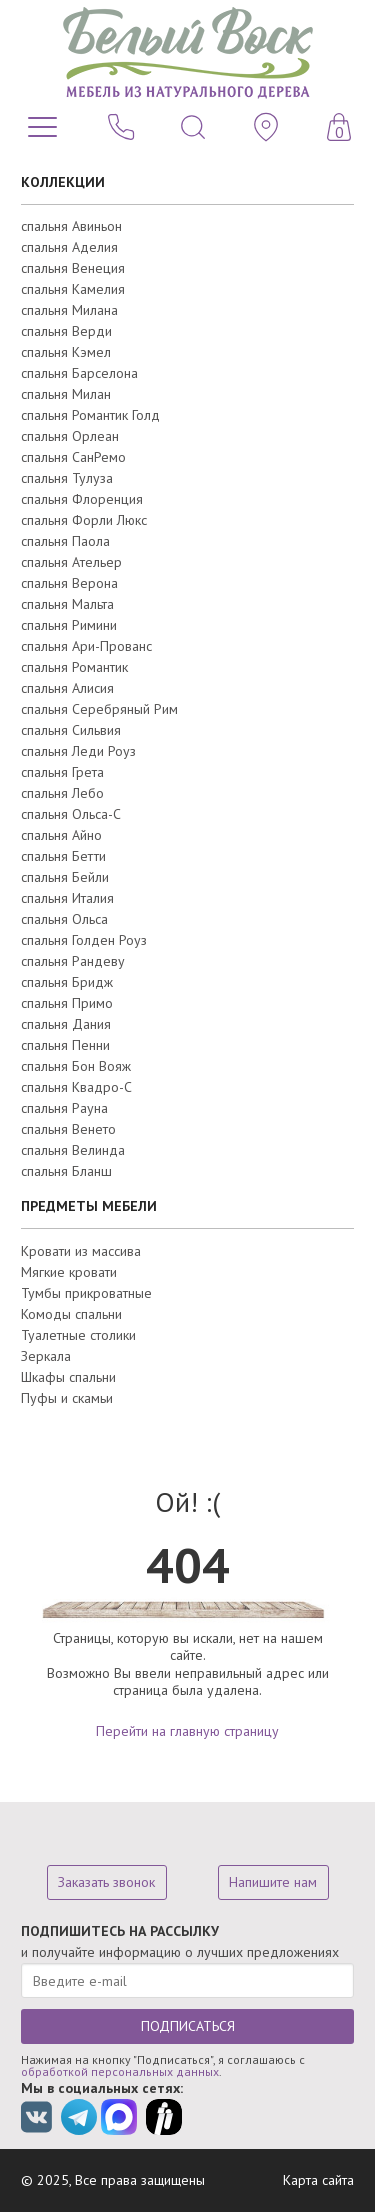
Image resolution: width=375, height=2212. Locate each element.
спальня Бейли (65, 877)
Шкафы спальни (68, 1377)
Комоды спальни (71, 1314)
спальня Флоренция (82, 499)
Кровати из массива (81, 1251)
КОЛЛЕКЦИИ (63, 182)
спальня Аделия (69, 247)
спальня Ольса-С (71, 814)
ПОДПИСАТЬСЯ (188, 2026)
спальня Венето (68, 1129)
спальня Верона (69, 583)
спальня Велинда (73, 1150)
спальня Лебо (62, 793)
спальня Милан (66, 394)
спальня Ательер (71, 562)
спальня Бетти (63, 856)
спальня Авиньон (71, 226)
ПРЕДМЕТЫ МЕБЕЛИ (89, 1206)
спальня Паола (65, 541)
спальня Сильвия (71, 730)
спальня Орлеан (70, 436)
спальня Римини (69, 625)
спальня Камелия (73, 289)
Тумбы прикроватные (86, 1293)
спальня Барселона (79, 373)
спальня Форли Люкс (84, 520)
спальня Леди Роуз (78, 751)
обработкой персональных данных (120, 2071)
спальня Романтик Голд (90, 415)
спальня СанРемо (73, 457)
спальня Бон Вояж (76, 1066)
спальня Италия (67, 898)
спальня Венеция (73, 268)
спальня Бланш (66, 1171)
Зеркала (46, 1356)
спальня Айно (61, 835)
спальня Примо (67, 1003)
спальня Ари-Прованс (86, 646)
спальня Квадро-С (76, 1087)
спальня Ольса (64, 919)
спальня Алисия (67, 688)
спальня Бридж (67, 982)
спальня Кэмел (66, 352)
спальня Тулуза (67, 478)
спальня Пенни (65, 1045)
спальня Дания (66, 1024)
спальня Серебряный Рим (99, 709)
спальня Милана (69, 310)
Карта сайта (318, 2180)
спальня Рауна (64, 1108)
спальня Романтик (74, 667)
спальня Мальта (67, 604)
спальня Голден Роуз (84, 940)
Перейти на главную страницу (187, 1731)
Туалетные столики (78, 1335)
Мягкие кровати (69, 1272)
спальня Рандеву (73, 961)
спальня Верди (66, 331)
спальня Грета (62, 772)
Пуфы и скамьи (67, 1398)
